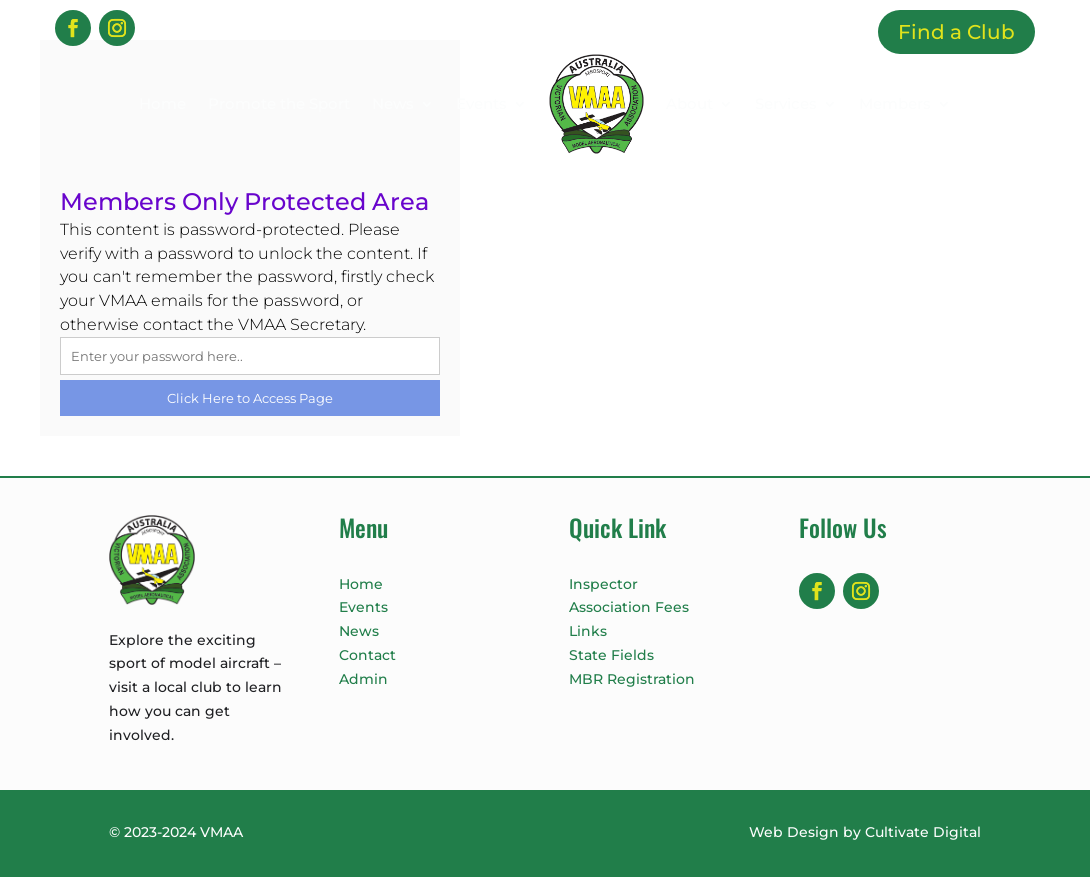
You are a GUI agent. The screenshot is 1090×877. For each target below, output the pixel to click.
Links (588, 631)
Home (162, 103)
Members (895, 103)
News (393, 103)
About (689, 103)
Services (786, 103)
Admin (363, 679)
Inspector (603, 584)
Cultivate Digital (923, 832)
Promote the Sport (279, 103)
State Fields (611, 655)
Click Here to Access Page (250, 398)
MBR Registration (632, 679)
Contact (367, 655)
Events (481, 103)
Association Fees (629, 607)
